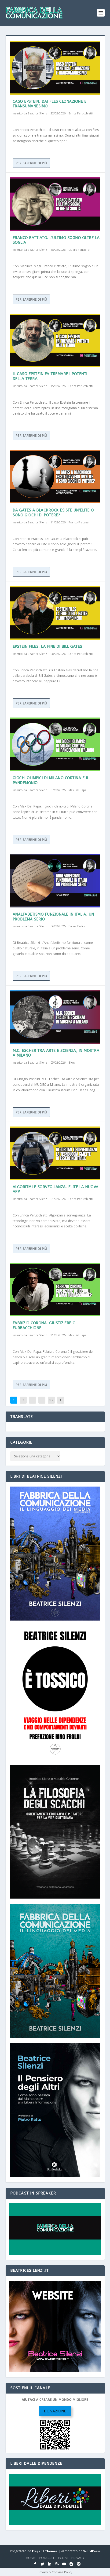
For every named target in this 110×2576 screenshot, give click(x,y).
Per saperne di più (31, 163)
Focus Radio (77, 926)
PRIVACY (77, 2557)
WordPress (91, 2551)
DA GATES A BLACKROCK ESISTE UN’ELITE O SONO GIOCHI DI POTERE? (53, 512)
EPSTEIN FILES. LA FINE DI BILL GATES (47, 646)
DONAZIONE (55, 2411)
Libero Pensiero (79, 250)
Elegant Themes (44, 2551)
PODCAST (47, 2557)
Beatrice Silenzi (38, 113)
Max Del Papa (78, 790)
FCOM (63, 2557)
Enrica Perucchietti (81, 113)
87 (51, 1400)
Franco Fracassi (79, 522)
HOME (31, 2557)
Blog (72, 1063)
